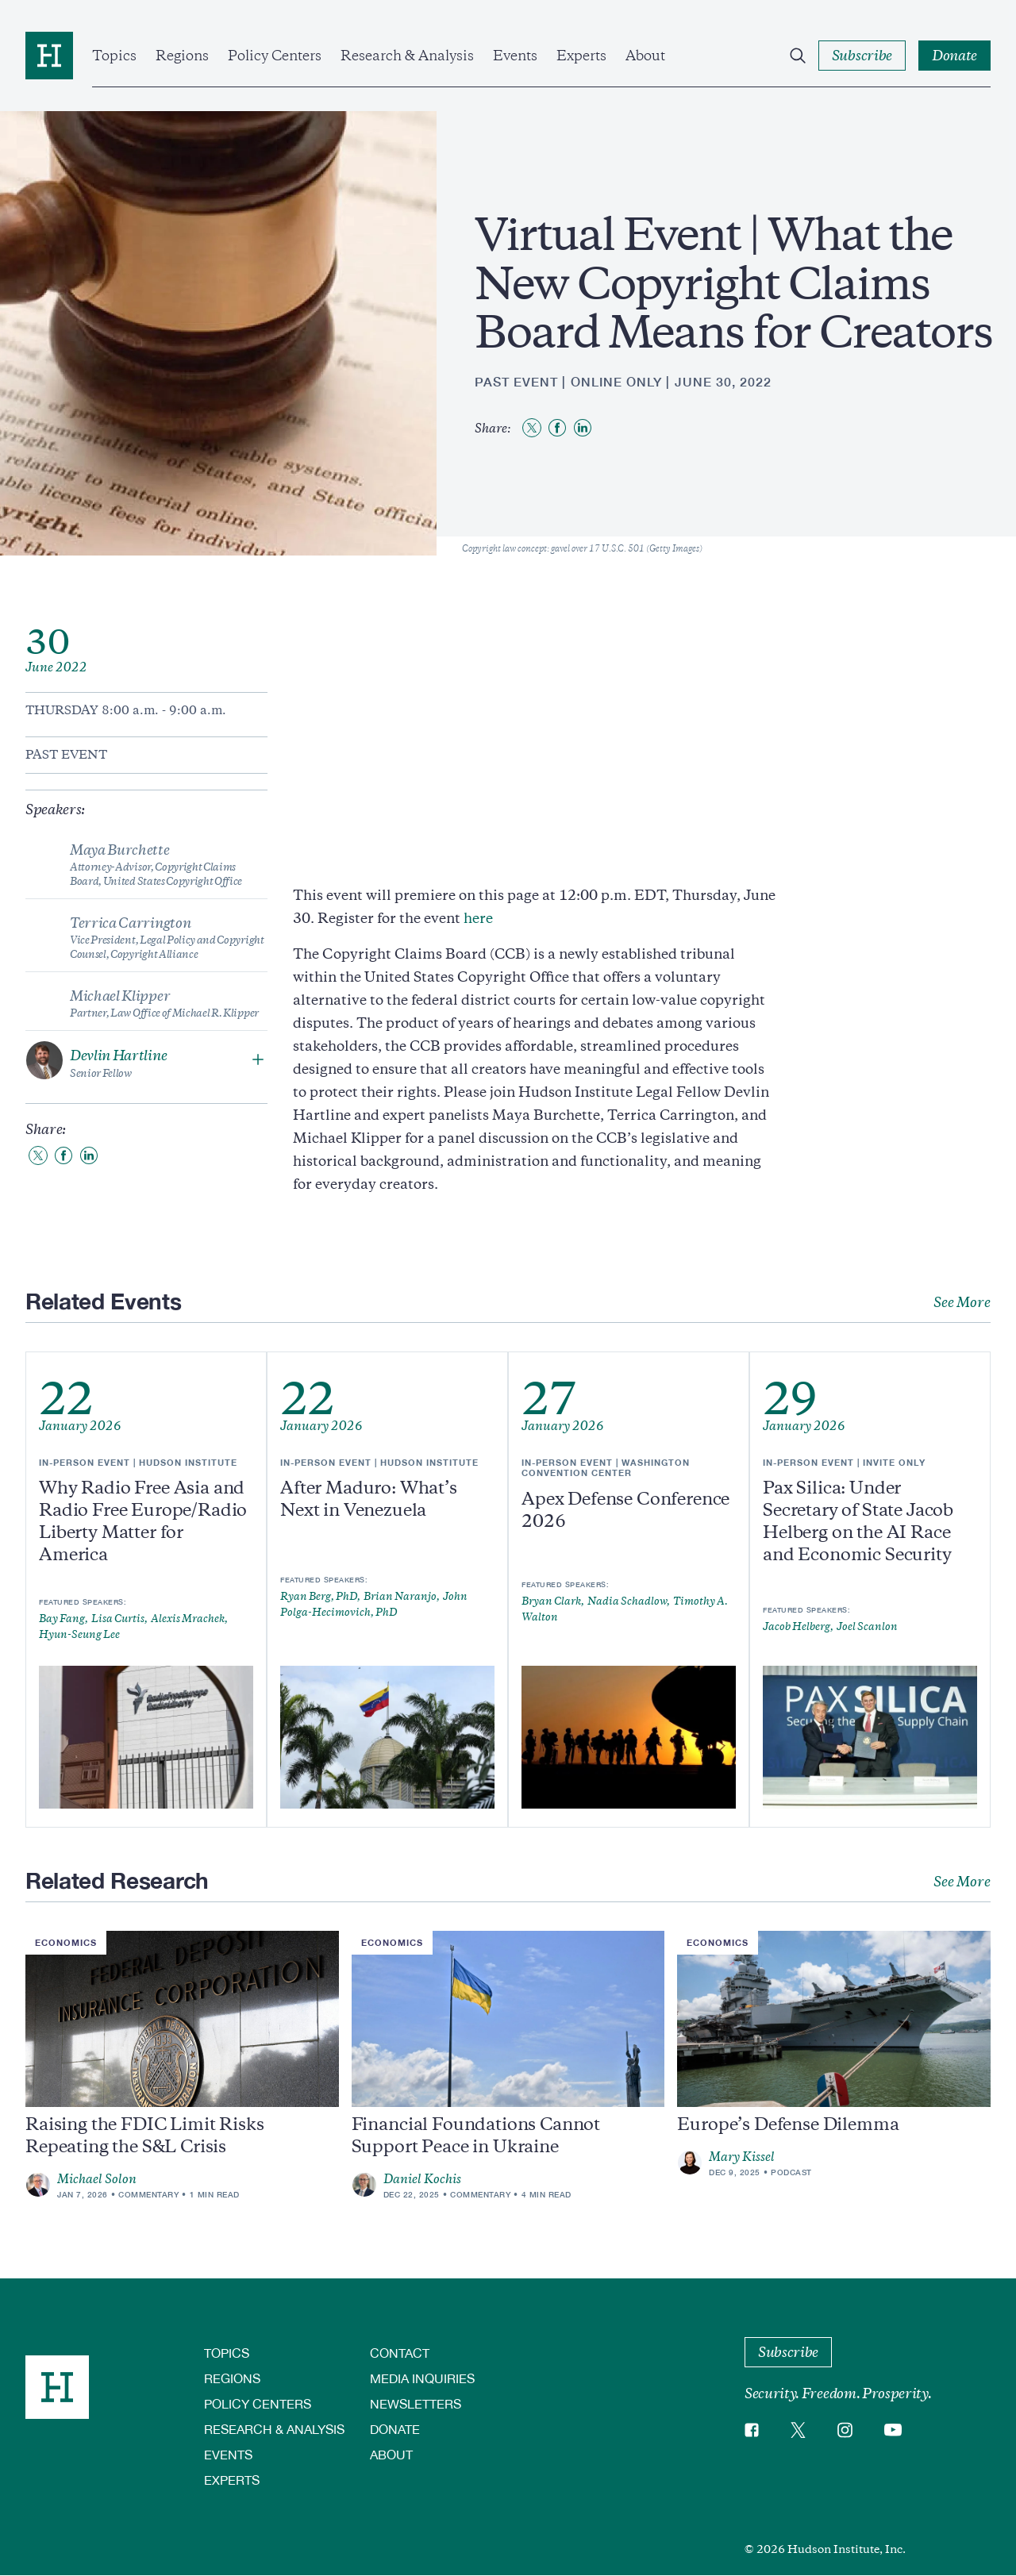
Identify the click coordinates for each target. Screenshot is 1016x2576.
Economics (66, 1942)
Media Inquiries (422, 2378)
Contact (399, 2352)
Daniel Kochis (422, 2179)
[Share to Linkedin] (582, 427)
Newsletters (415, 2403)
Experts (581, 55)
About (645, 55)
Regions (182, 55)
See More (962, 1302)
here (478, 918)
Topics (114, 55)
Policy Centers (274, 55)
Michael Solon (97, 2179)
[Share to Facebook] (557, 427)
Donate (395, 2428)
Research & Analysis (407, 55)
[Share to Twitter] (531, 427)
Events (515, 55)
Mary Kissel (742, 2157)
